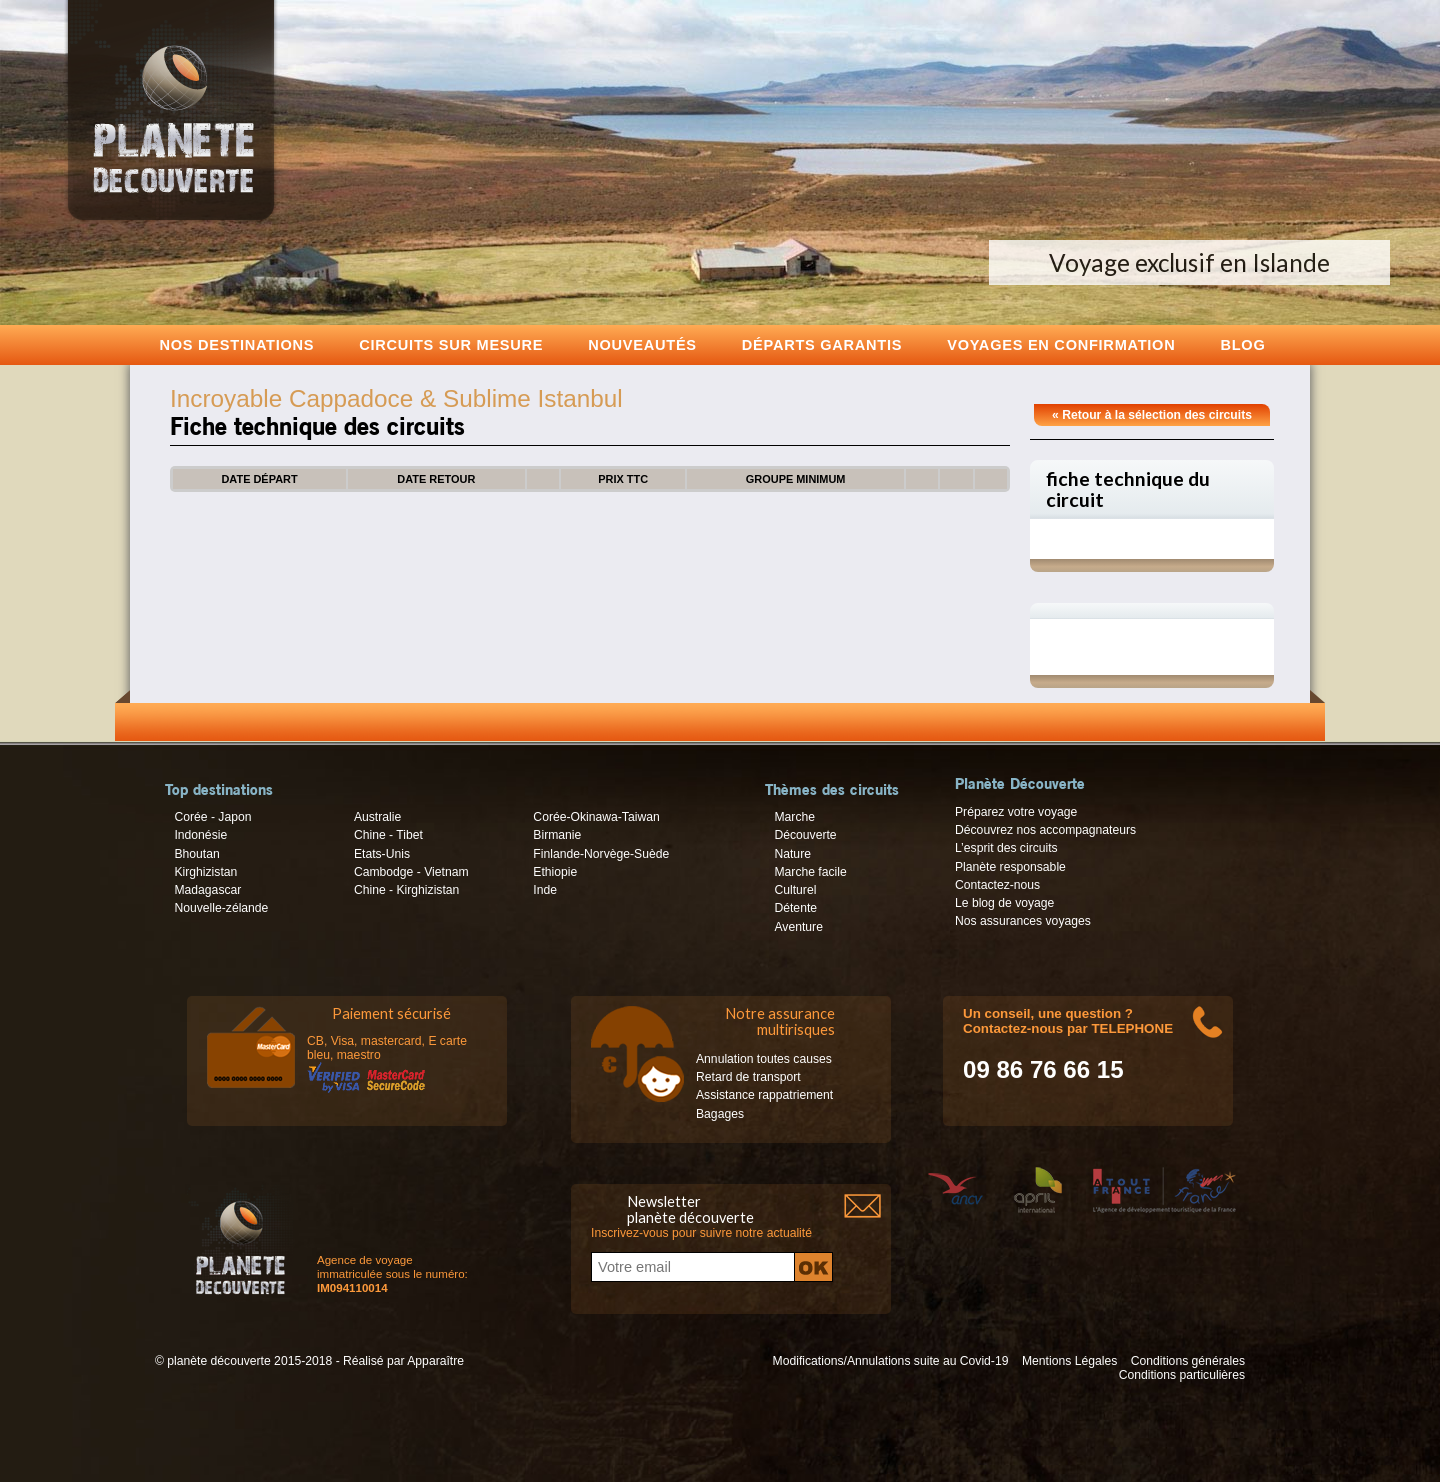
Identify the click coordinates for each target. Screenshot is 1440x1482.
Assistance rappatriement (764, 1095)
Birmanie (557, 835)
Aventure (798, 927)
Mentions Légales (1069, 1361)
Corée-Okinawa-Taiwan (596, 817)
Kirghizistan (205, 872)
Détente (795, 908)
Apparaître (435, 1361)
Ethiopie (555, 872)
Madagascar (207, 890)
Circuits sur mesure (451, 344)
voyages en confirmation (1061, 344)
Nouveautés (642, 344)
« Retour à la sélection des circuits (1152, 415)
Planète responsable (1010, 867)
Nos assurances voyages (1023, 921)
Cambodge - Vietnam (411, 872)
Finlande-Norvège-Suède (601, 854)
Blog (1242, 344)
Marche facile (810, 872)
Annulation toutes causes (764, 1059)
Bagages (720, 1114)
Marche (794, 817)
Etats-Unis (382, 854)
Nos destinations (237, 344)
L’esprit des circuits (1006, 848)
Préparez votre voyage (1016, 812)
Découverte (805, 835)
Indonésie (200, 835)
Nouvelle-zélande (221, 908)
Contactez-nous (997, 885)
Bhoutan (196, 854)
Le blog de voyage (1004, 903)
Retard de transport (748, 1077)
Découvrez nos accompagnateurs (1045, 830)
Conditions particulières (1182, 1375)
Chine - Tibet (388, 835)
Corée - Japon (212, 817)
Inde (545, 890)
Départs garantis (822, 344)
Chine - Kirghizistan (406, 890)
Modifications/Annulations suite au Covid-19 (891, 1361)
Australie (377, 817)
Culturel (795, 890)
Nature (792, 854)
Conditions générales (1188, 1361)
